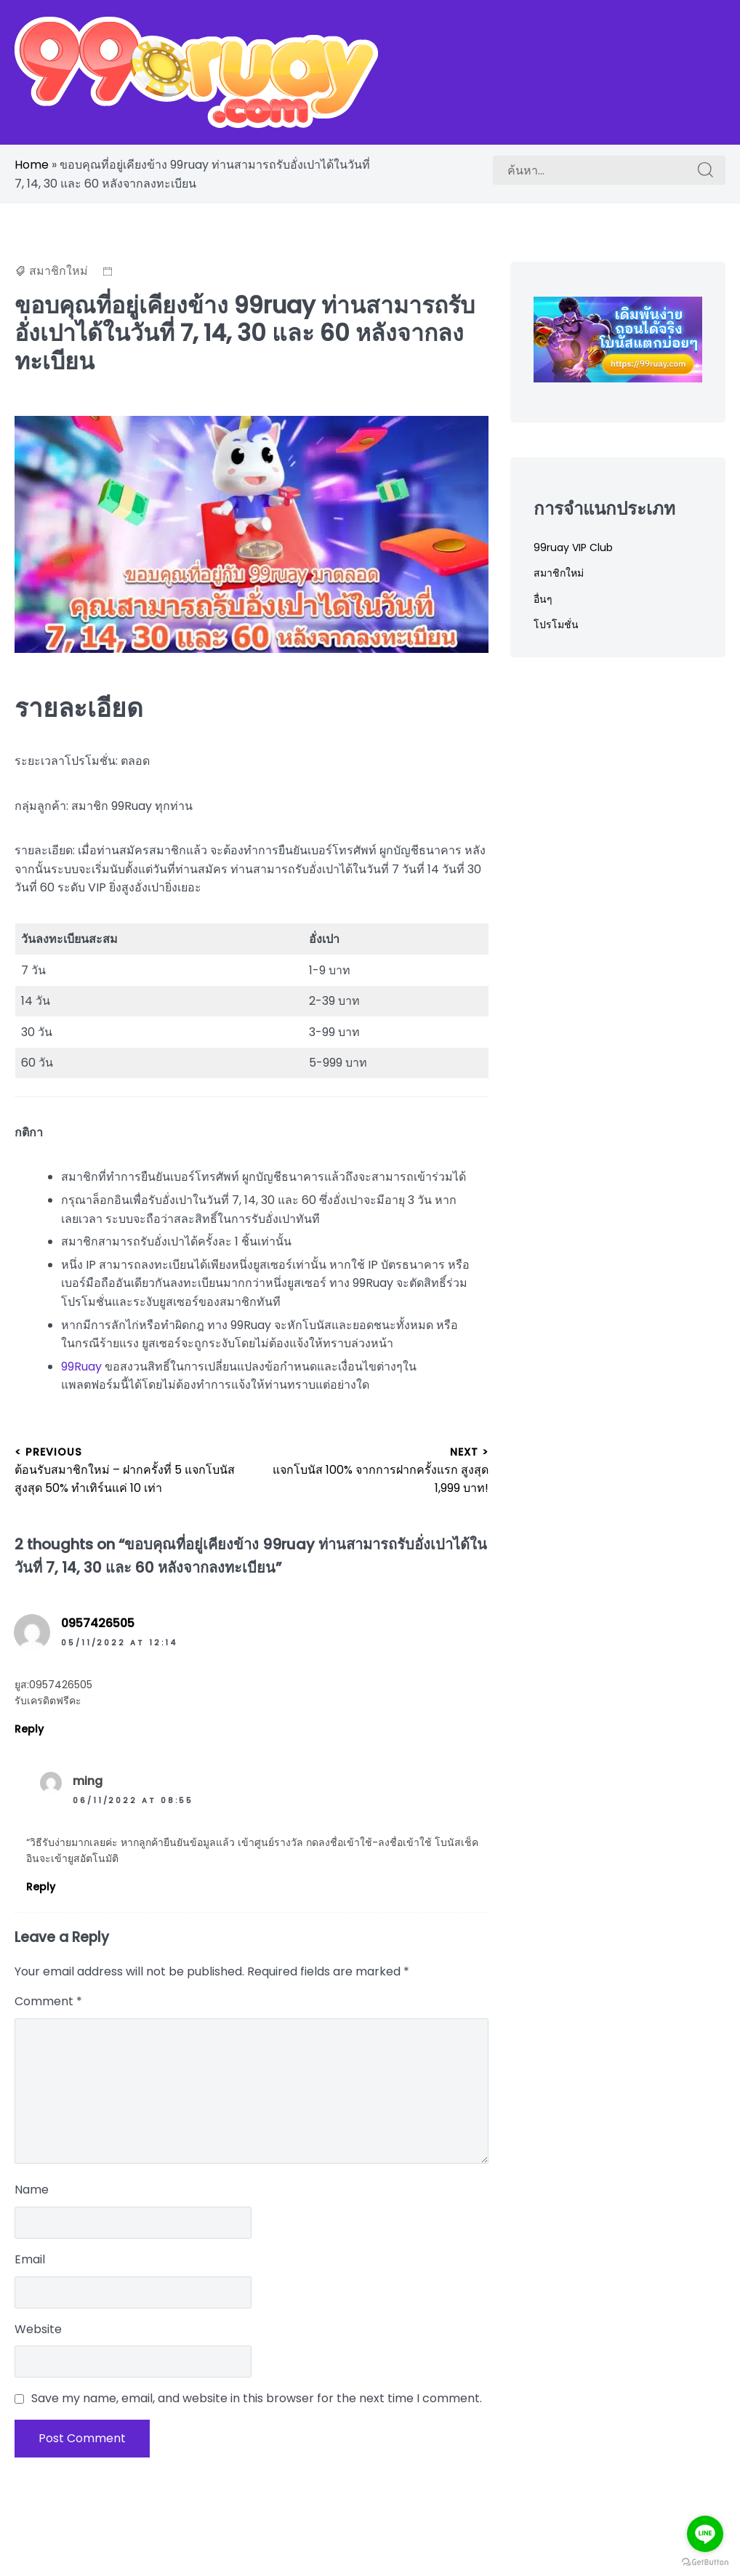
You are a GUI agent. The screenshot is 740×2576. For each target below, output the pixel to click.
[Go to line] (705, 2534)
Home (32, 164)
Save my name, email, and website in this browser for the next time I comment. (256, 2398)
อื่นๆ (543, 599)
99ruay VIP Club (573, 547)
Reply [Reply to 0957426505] (29, 1729)
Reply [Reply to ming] (40, 1886)
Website (38, 2329)
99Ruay (81, 1366)
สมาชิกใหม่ (58, 270)
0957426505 (97, 1623)
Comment (48, 2001)
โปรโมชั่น (556, 624)
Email (30, 2259)
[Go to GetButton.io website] (705, 2561)
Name (32, 2189)
